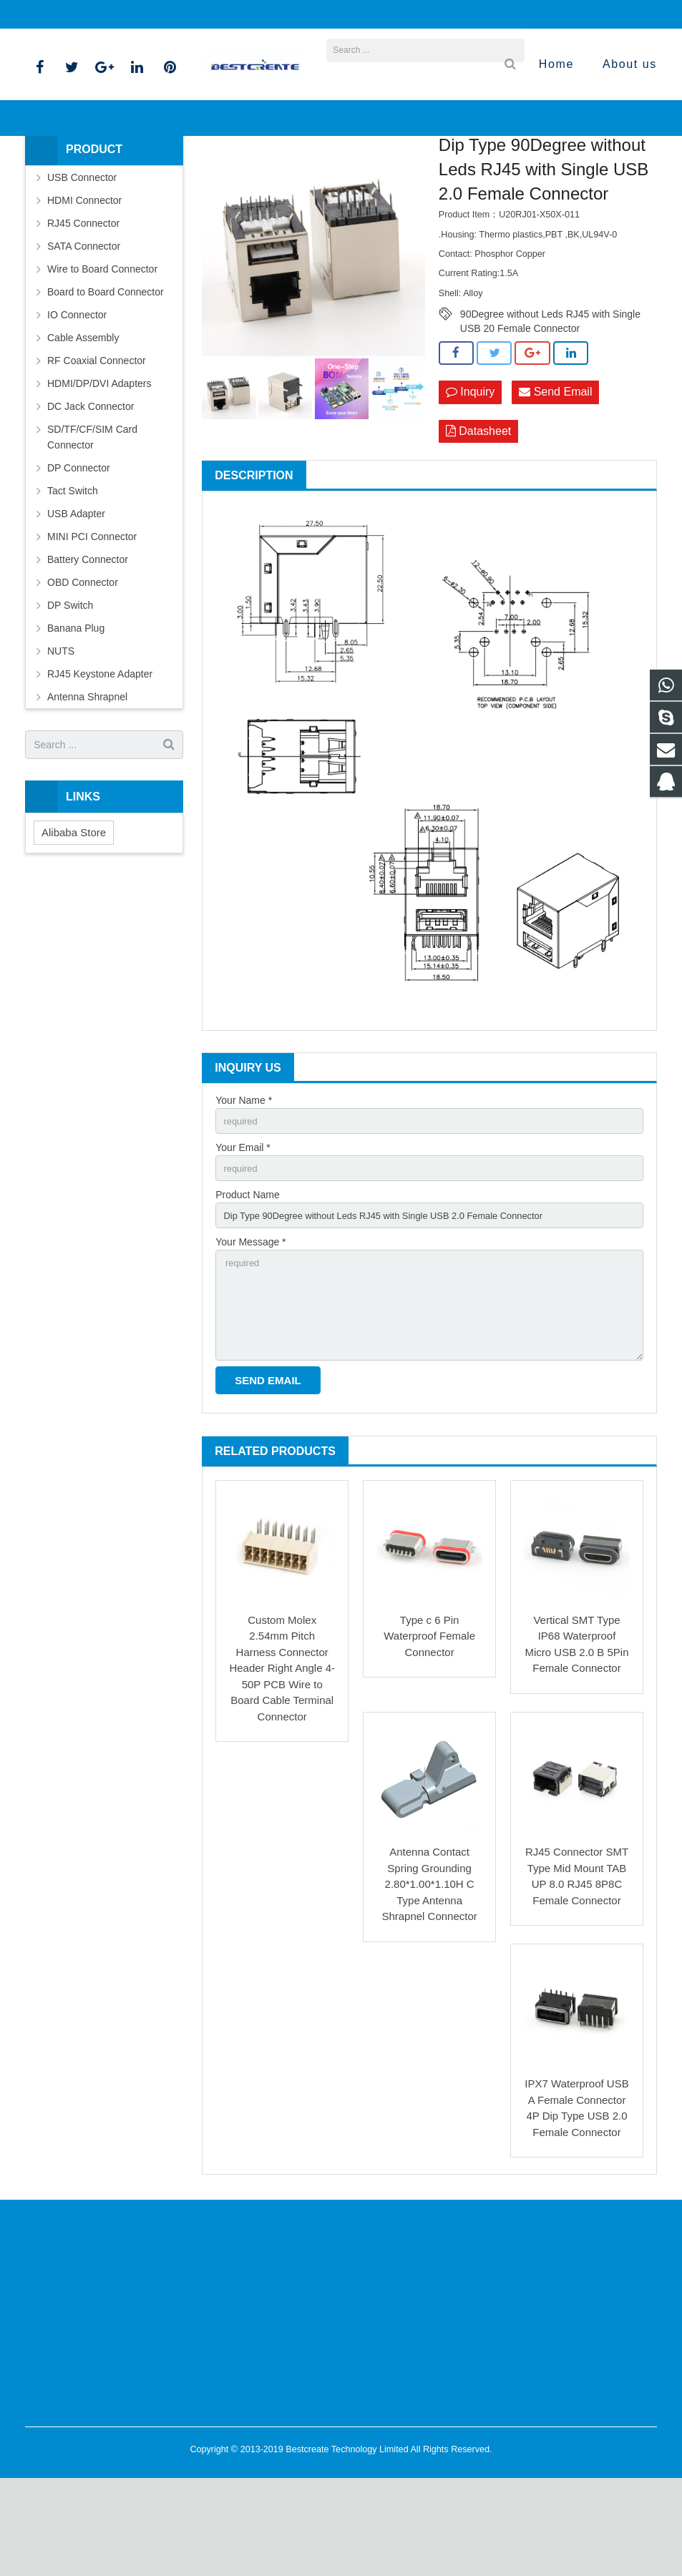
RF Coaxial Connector (96, 439)
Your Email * (243, 1230)
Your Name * (243, 1181)
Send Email (555, 471)
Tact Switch (72, 569)
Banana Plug (75, 706)
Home (179, 175)
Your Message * (250, 1330)
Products (227, 175)
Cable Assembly (83, 416)
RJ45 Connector (293, 175)
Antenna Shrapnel (87, 775)
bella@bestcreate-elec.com (106, 14)
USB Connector (82, 256)
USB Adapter (76, 592)
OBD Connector (82, 661)
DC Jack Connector (90, 485)
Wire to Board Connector (102, 347)
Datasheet (478, 511)
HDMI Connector (84, 279)
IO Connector (77, 393)
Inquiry (470, 471)
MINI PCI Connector (92, 615)
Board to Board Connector (105, 370)
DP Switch (70, 684)
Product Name (247, 1280)
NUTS (60, 729)
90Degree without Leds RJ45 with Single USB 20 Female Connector (550, 393)
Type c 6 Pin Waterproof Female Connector (429, 1733)
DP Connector (78, 546)
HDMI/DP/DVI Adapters (99, 462)
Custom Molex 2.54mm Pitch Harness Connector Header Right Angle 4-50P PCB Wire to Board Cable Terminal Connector (282, 1765)
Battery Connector (87, 638)
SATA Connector (83, 324)
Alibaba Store (74, 910)
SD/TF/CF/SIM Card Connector (92, 515)
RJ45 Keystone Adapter (99, 752)
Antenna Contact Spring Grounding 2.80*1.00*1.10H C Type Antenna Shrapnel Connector (429, 1981)
